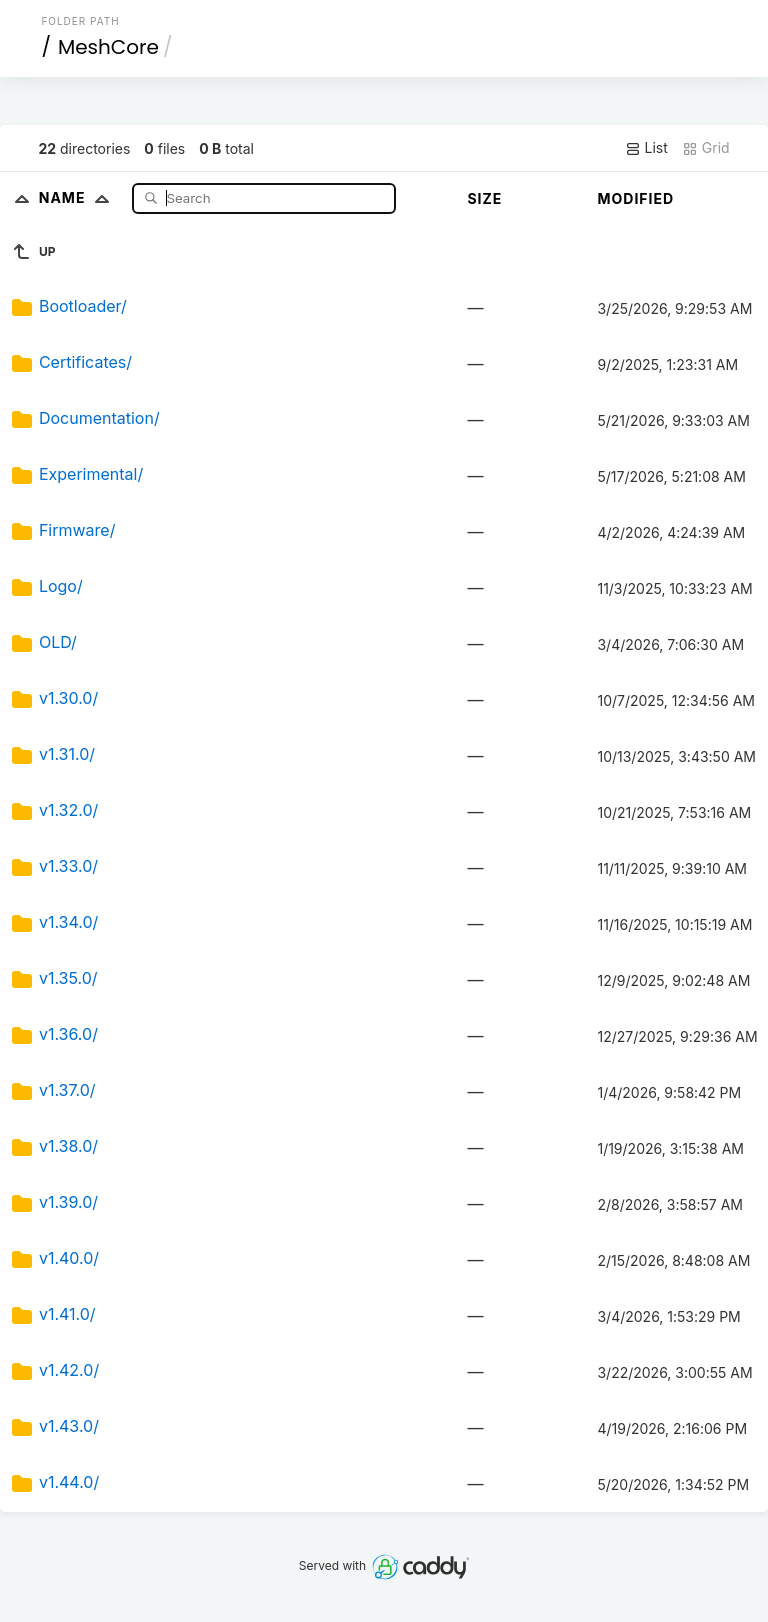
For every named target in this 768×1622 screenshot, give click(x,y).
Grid (706, 148)
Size (484, 198)
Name (78, 197)
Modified (635, 198)
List (646, 148)
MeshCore (108, 47)
